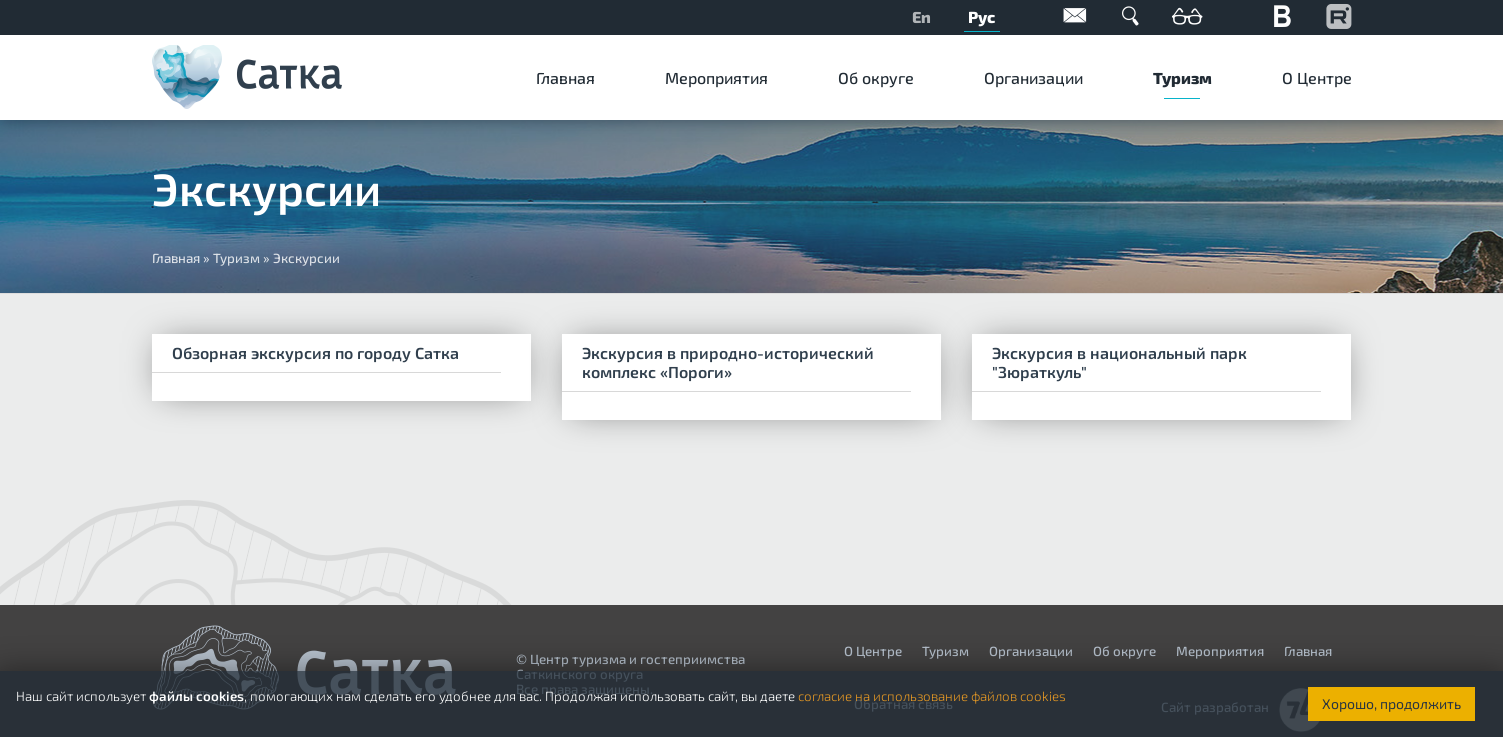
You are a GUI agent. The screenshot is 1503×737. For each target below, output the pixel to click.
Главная (565, 77)
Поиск (1131, 15)
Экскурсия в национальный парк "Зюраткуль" (1119, 362)
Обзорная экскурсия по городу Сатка (315, 352)
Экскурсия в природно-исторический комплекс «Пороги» (728, 362)
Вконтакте (1283, 15)
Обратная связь (1075, 15)
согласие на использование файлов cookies (932, 696)
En (921, 16)
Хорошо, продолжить (1391, 703)
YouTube (1339, 15)
